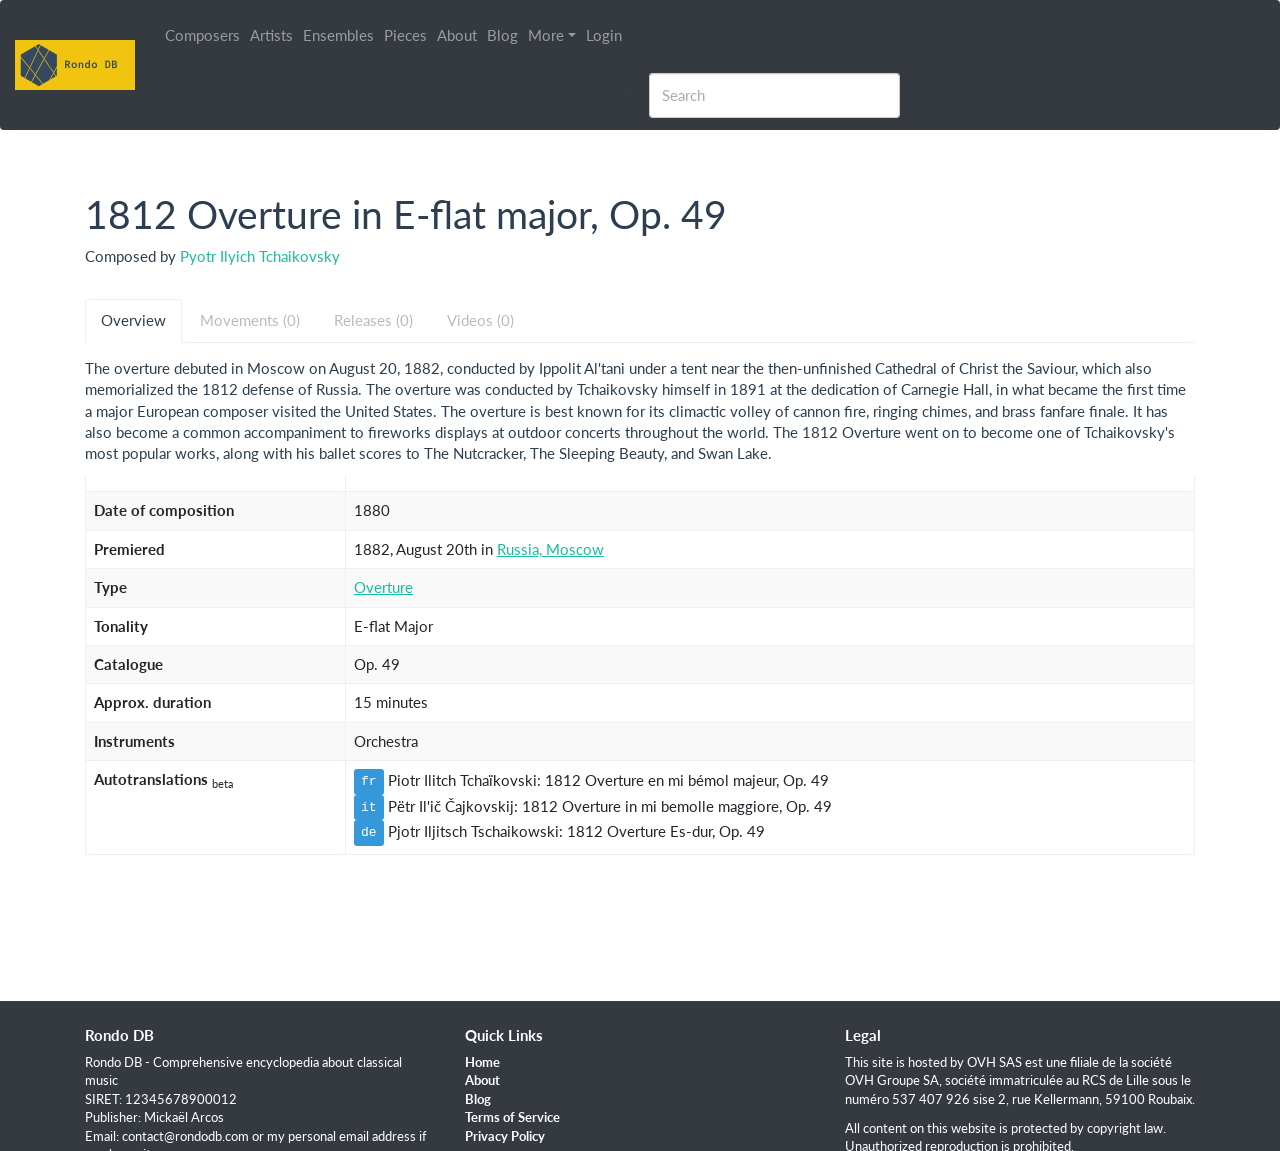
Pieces (405, 35)
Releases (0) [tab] (373, 320)
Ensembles (338, 35)
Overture (383, 587)
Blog (502, 35)
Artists (271, 35)
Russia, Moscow (550, 549)
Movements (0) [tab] (250, 320)
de (369, 832)
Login (604, 35)
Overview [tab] (133, 320)
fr (369, 781)
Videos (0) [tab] (480, 320)
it (369, 807)
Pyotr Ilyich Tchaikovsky (260, 256)
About (457, 35)
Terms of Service (512, 1117)
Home (482, 1062)
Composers (202, 35)
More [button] (546, 35)
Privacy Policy (505, 1136)
